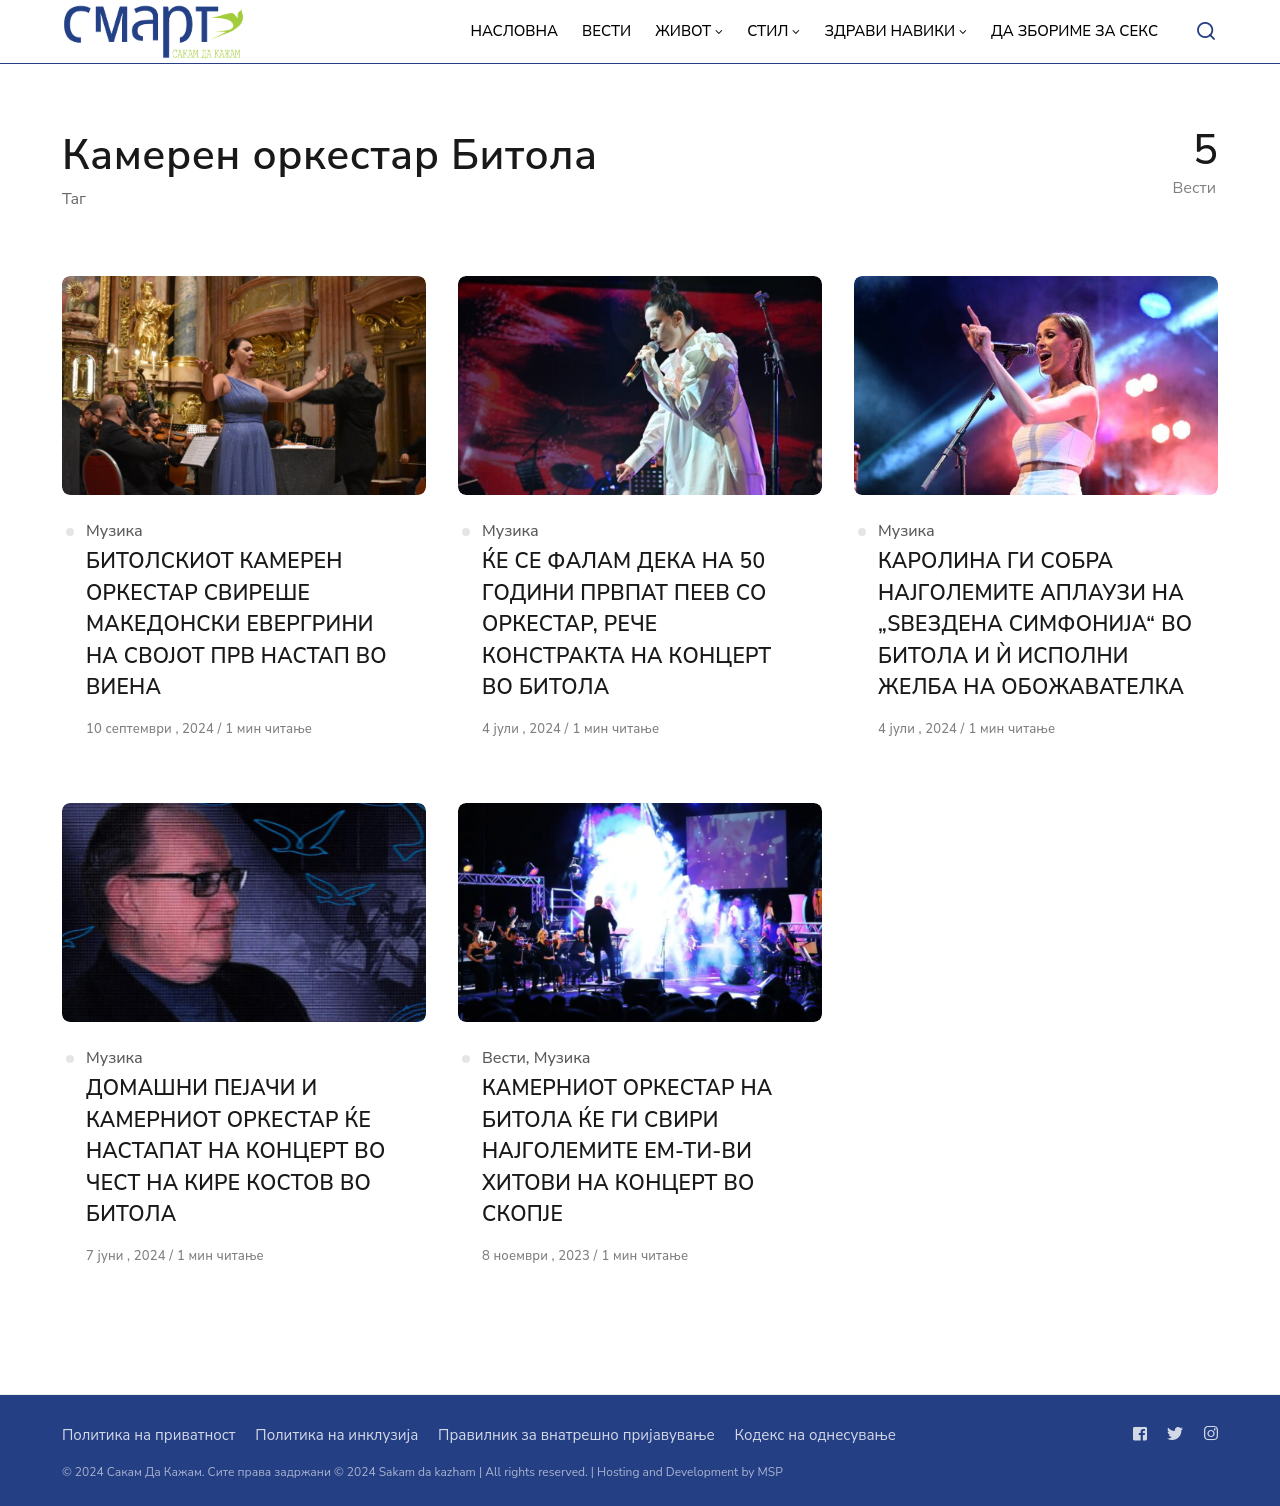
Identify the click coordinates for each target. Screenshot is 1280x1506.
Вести (504, 1058)
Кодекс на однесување (815, 1435)
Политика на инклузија (336, 1435)
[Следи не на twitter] (1175, 1434)
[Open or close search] (1206, 32)
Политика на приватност (148, 1435)
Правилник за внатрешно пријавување (576, 1435)
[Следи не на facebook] (1144, 1434)
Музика (114, 531)
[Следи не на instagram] (1207, 1434)
